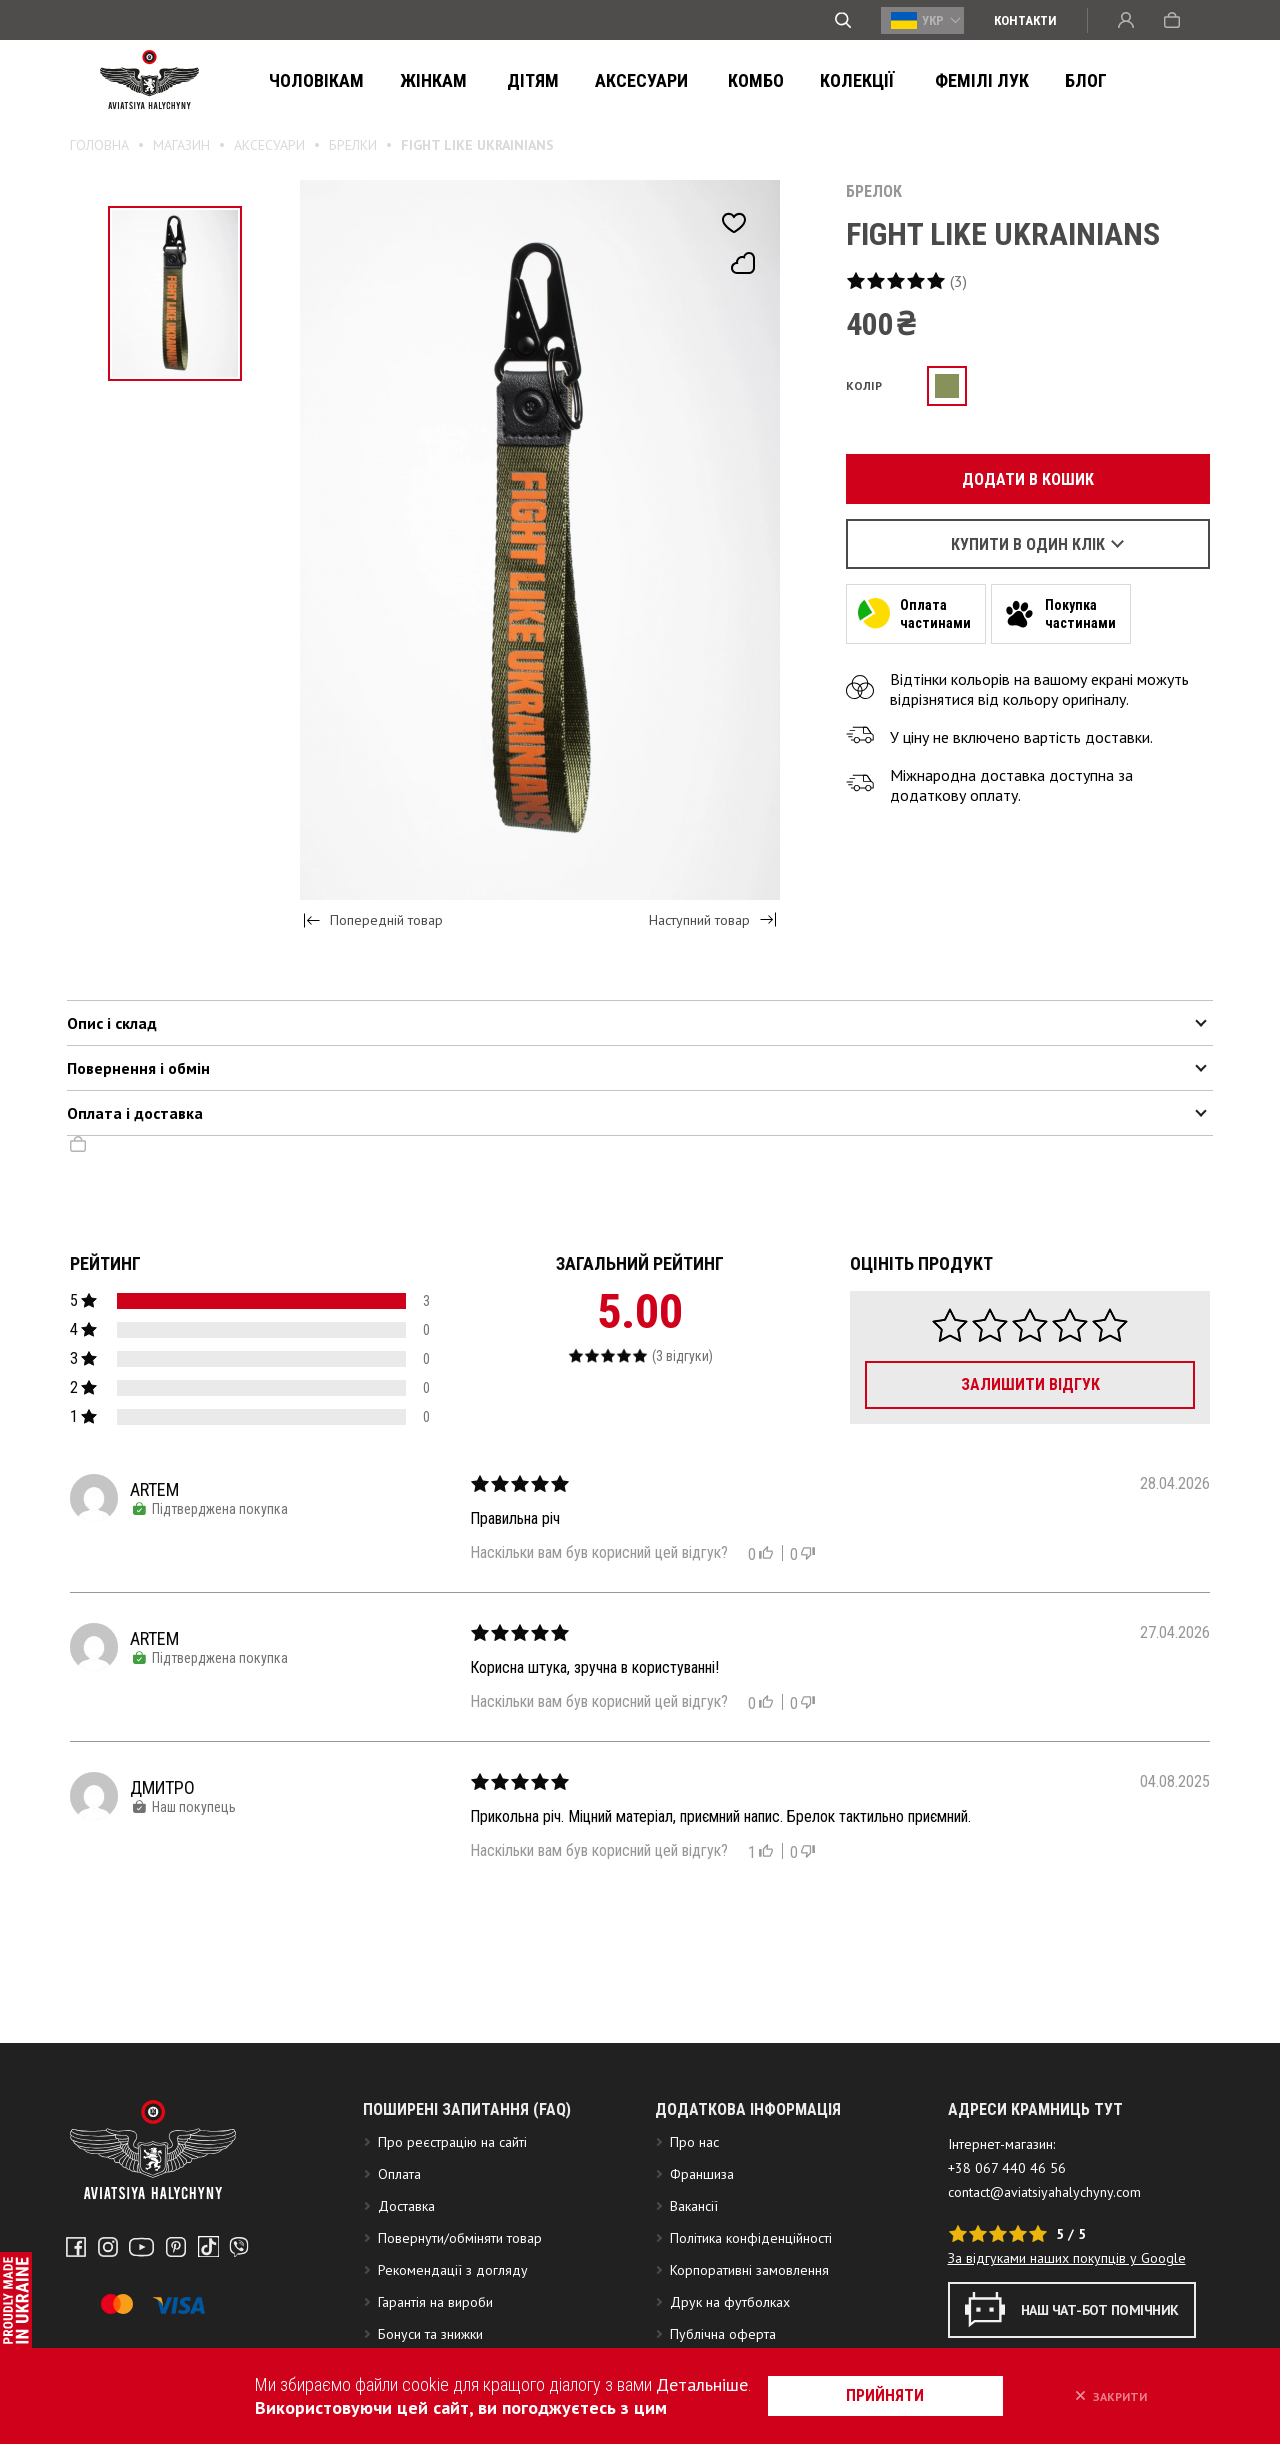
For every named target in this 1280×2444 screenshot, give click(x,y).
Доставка (406, 2243)
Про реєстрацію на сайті (452, 2179)
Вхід (1126, 20)
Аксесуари (615, 80)
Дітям (513, 80)
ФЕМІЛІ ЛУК (929, 80)
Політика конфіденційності (751, 2275)
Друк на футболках (730, 2339)
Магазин (181, 145)
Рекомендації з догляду (453, 2307)
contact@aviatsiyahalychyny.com (1044, 2229)
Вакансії (694, 2243)
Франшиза (702, 2211)
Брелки (353, 145)
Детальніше (709, 2384)
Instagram (106, 2283)
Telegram (231, 2283)
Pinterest (171, 2283)
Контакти (1025, 20)
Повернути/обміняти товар (460, 2275)
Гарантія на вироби (435, 2339)
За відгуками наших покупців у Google (1067, 2295)
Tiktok (201, 2283)
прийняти (895, 2395)
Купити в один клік (1028, 544)
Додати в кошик (1017, 479)
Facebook (76, 2283)
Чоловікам (312, 80)
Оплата (399, 2211)
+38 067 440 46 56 (1007, 2205)
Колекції (815, 80)
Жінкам (423, 80)
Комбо (720, 80)
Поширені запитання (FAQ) (467, 2146)
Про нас (694, 2179)
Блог (1027, 80)
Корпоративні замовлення (749, 2307)
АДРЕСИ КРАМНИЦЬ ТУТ (1035, 2146)
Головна (99, 145)
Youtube (138, 2283)
